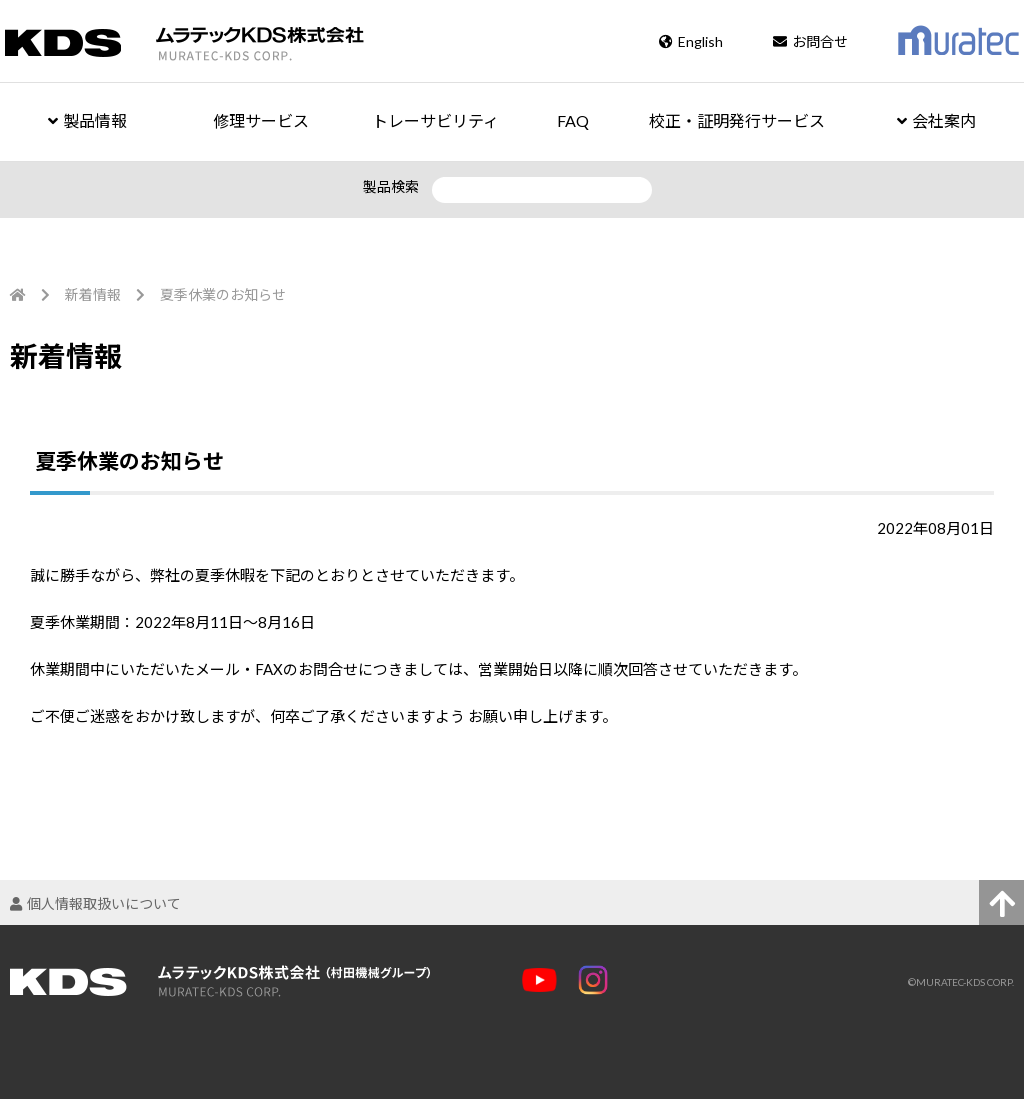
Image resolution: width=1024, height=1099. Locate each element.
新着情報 (93, 294)
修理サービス (261, 120)
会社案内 (936, 120)
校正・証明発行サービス (737, 120)
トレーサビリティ (435, 120)
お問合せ (810, 41)
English (691, 41)
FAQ (573, 120)
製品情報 (87, 120)
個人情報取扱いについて (95, 903)
